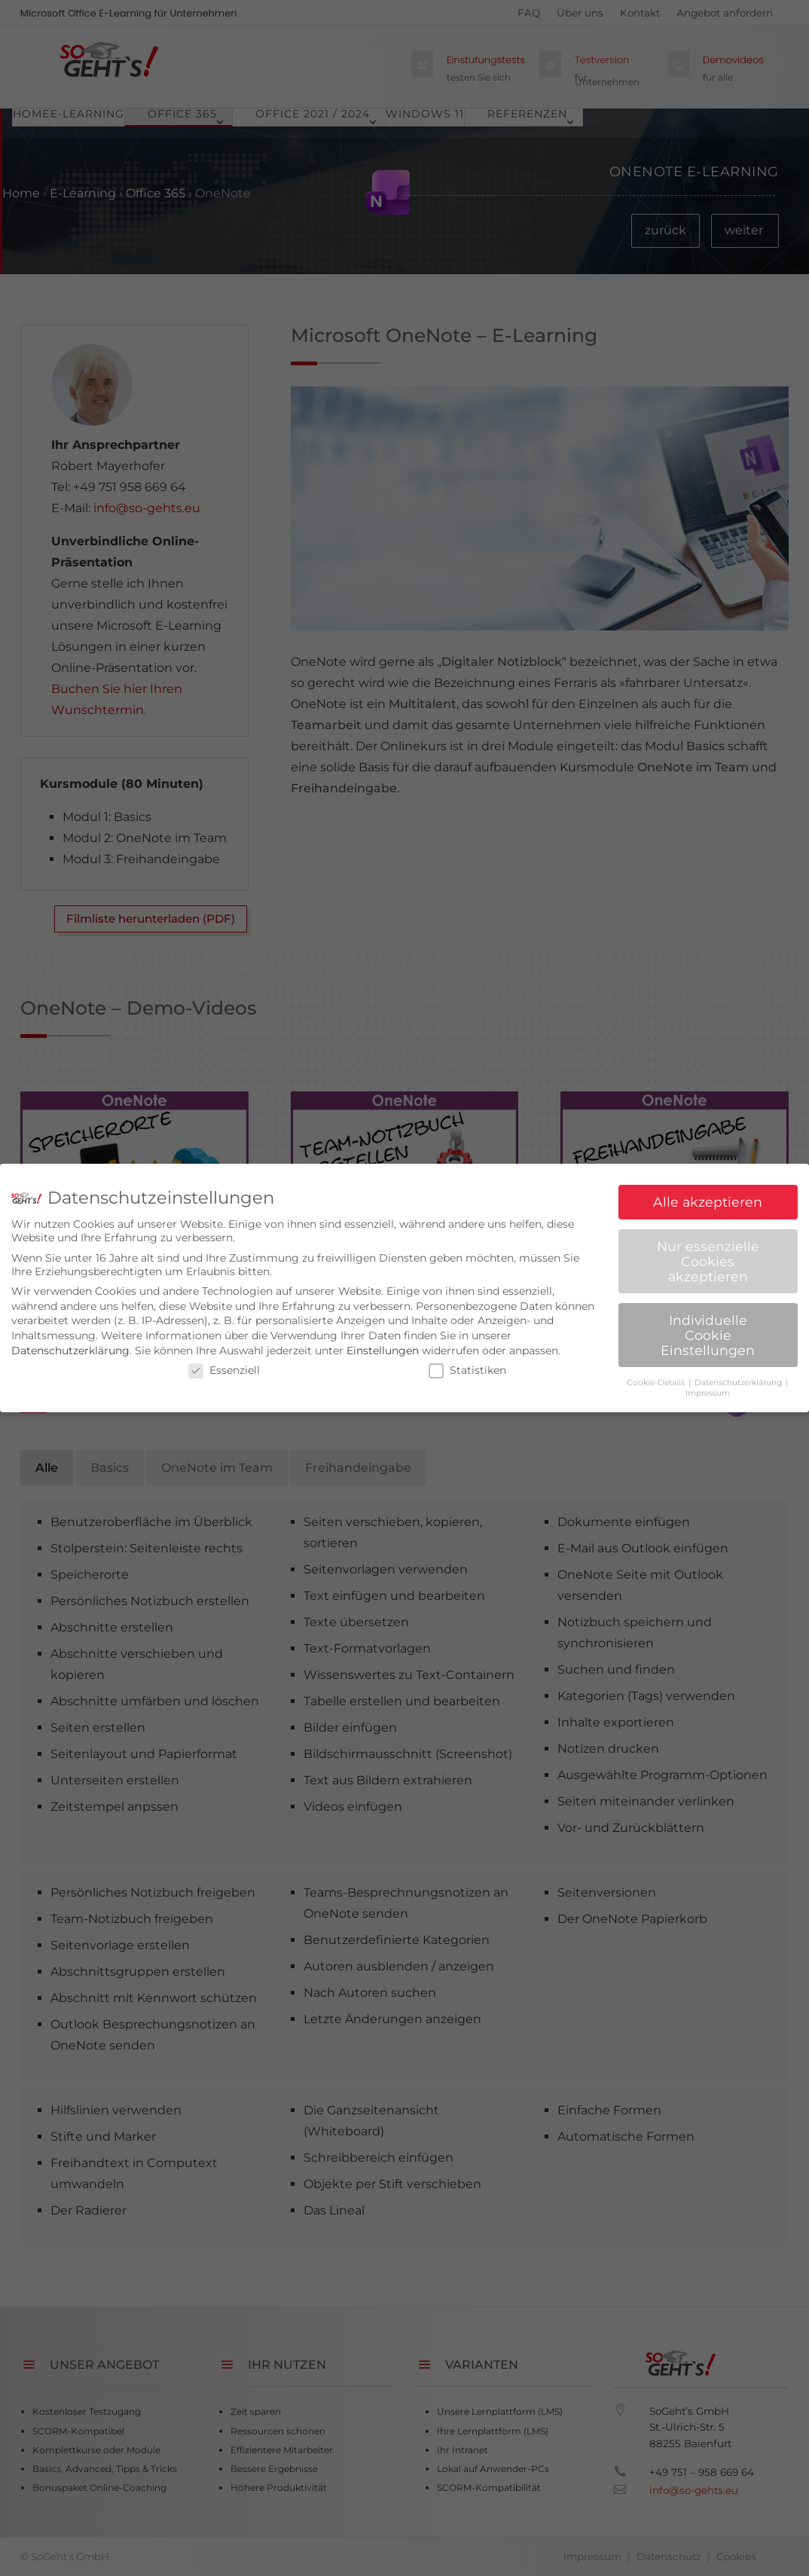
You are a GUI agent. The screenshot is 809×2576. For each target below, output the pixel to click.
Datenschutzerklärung (70, 1350)
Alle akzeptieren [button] (707, 1202)
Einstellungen (382, 1350)
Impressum (707, 1393)
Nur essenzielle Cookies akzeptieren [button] (708, 1260)
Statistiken (467, 1370)
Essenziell (224, 1370)
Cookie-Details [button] (657, 1382)
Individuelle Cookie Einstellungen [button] (708, 1334)
